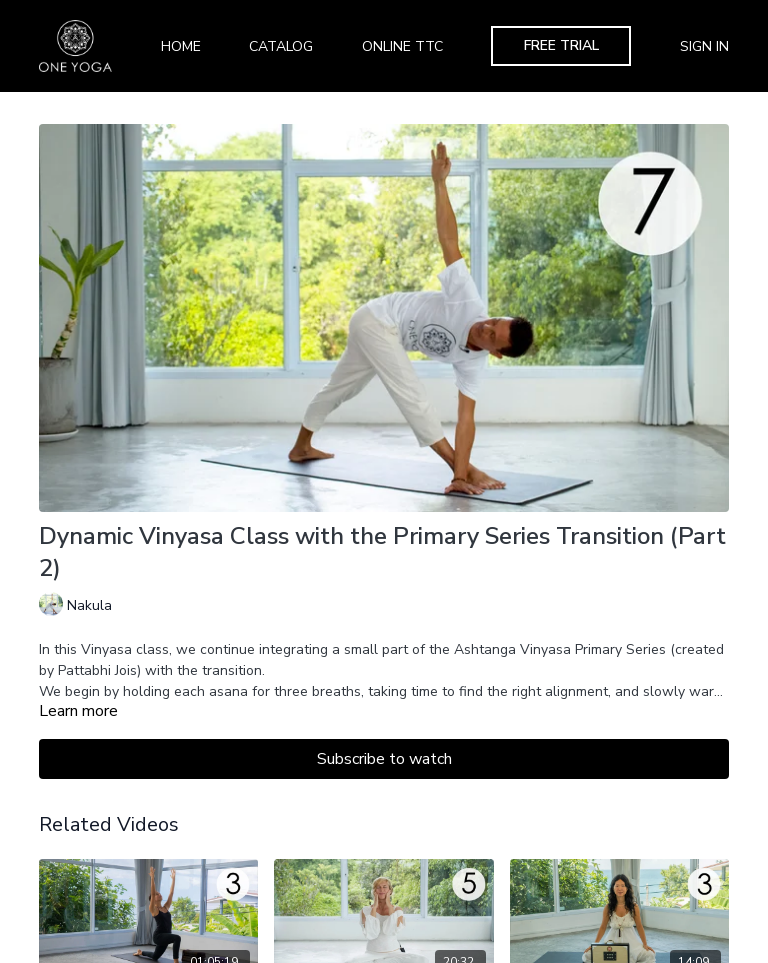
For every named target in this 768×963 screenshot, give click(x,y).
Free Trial (561, 45)
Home (181, 46)
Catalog (281, 46)
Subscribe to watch (384, 759)
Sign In (704, 46)
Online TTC (402, 46)
